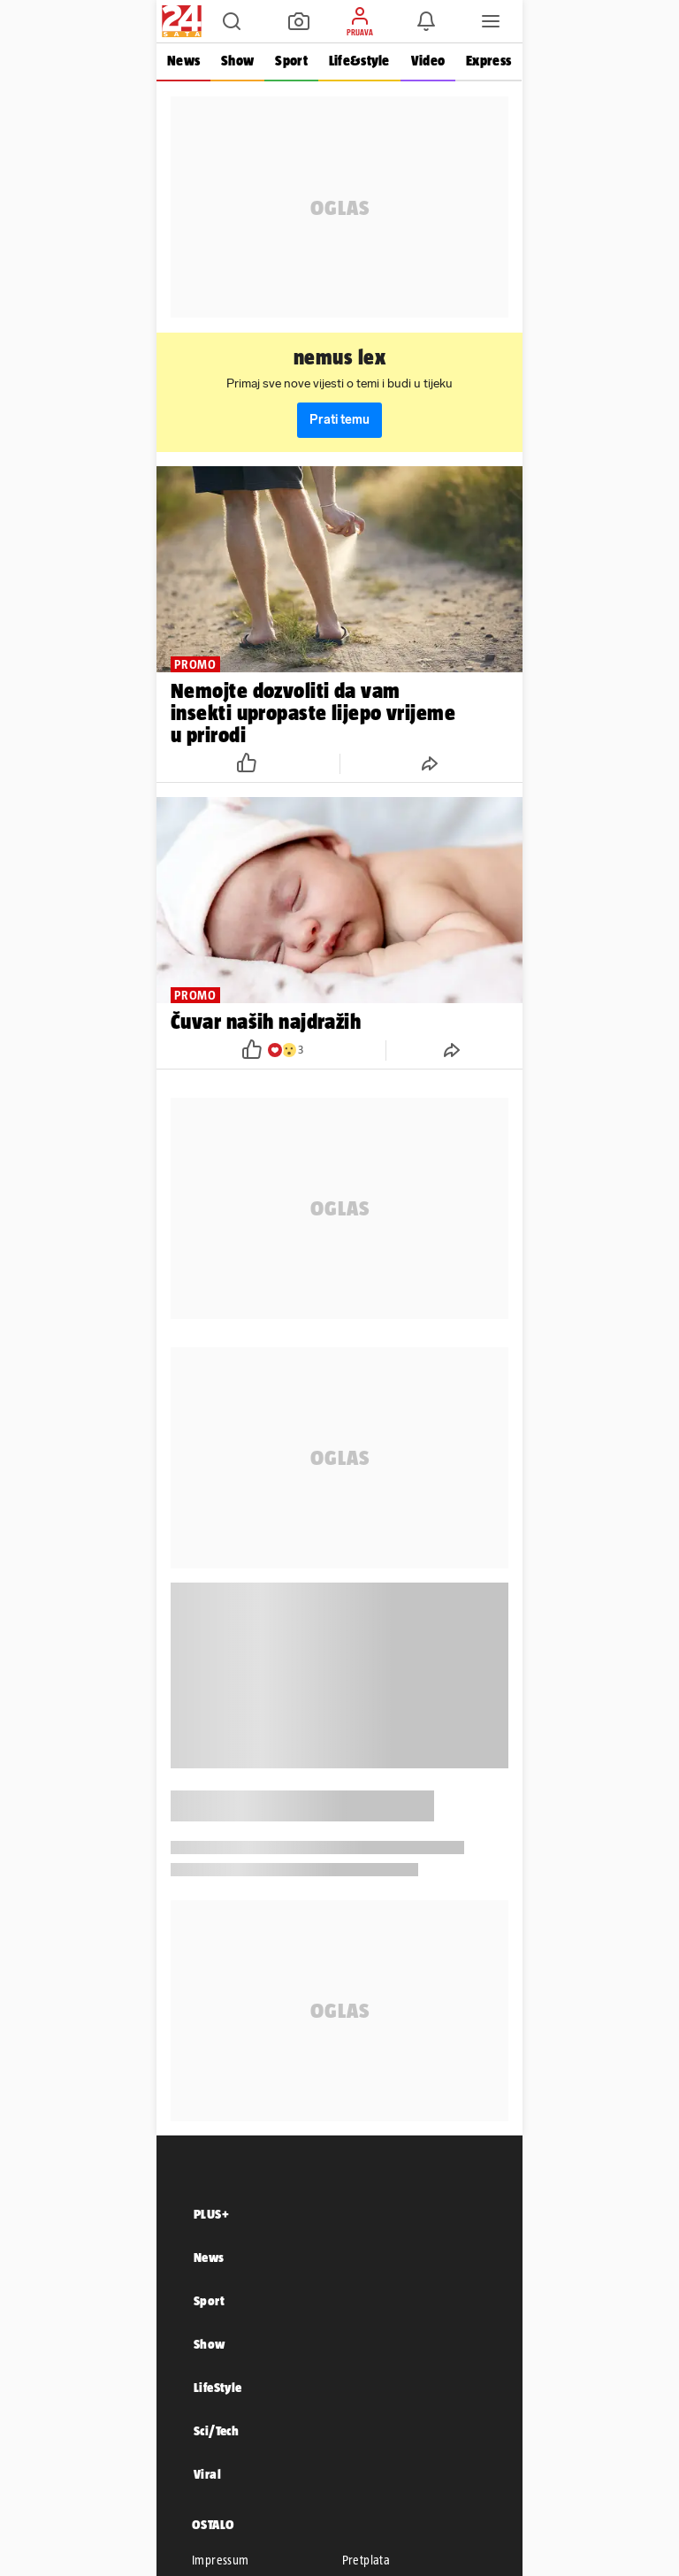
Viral (207, 2473)
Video (428, 60)
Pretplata (366, 2560)
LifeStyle (218, 2387)
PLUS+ (211, 2213)
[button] (231, 21)
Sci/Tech (216, 2430)
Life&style (359, 60)
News (183, 60)
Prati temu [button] (339, 419)
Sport (291, 60)
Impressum (220, 2560)
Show (237, 60)
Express (488, 60)
